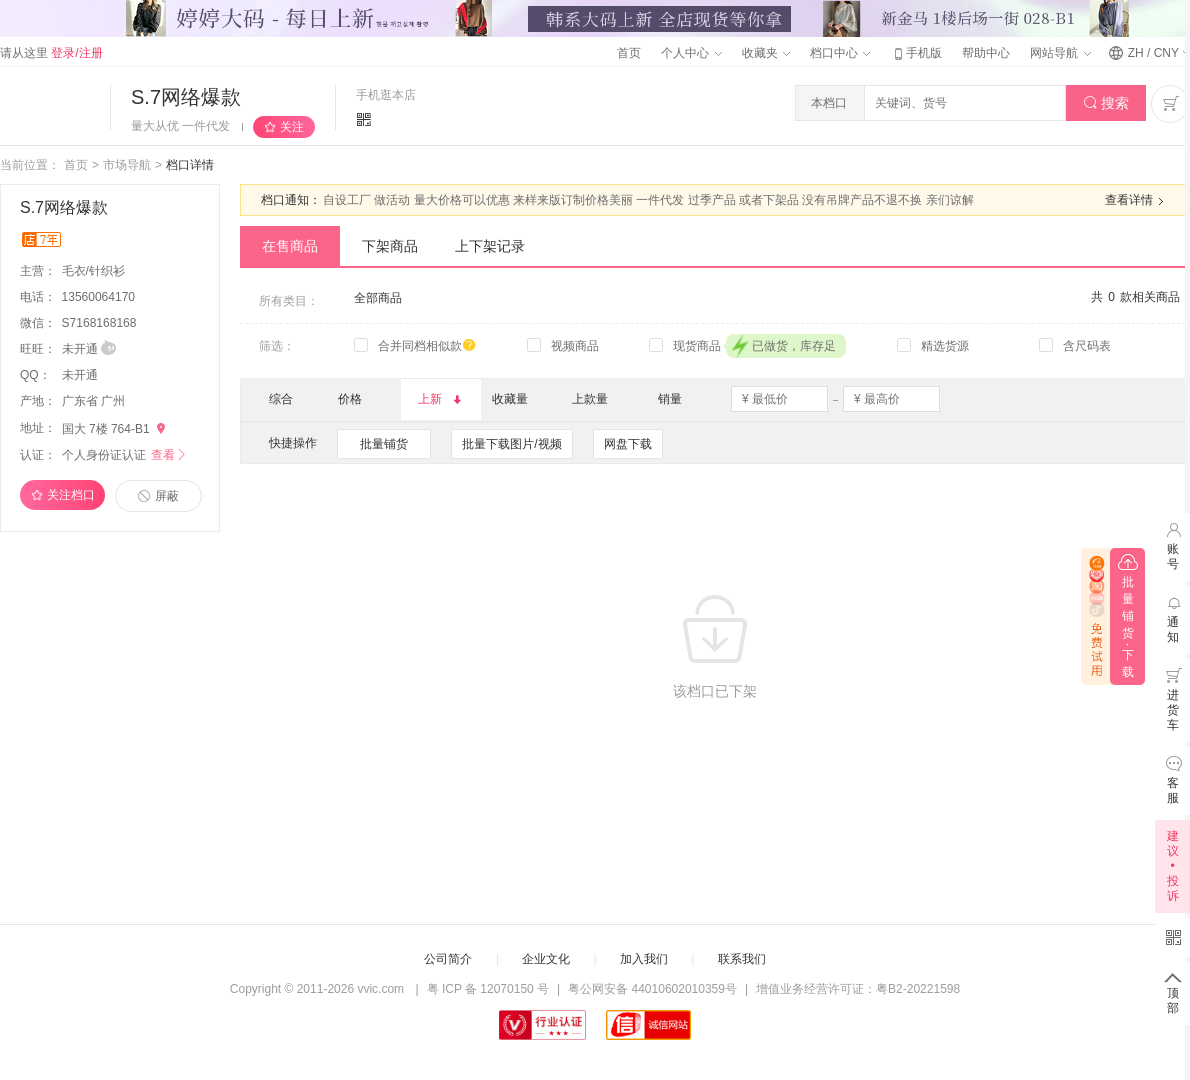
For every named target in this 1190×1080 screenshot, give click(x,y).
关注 (292, 127)
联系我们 (742, 959)
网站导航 (1060, 53)
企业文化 (546, 959)
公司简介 (448, 959)
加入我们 (644, 959)
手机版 (916, 53)
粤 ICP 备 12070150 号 (488, 989)
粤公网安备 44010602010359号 (652, 989)
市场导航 (127, 165)
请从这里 (51, 53)
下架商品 (390, 246)
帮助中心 (986, 53)
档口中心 (840, 53)
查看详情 (1137, 201)
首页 (629, 53)
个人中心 (691, 53)
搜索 (1106, 103)
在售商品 (290, 246)
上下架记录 (490, 246)
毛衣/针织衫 (95, 271)
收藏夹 (766, 53)
